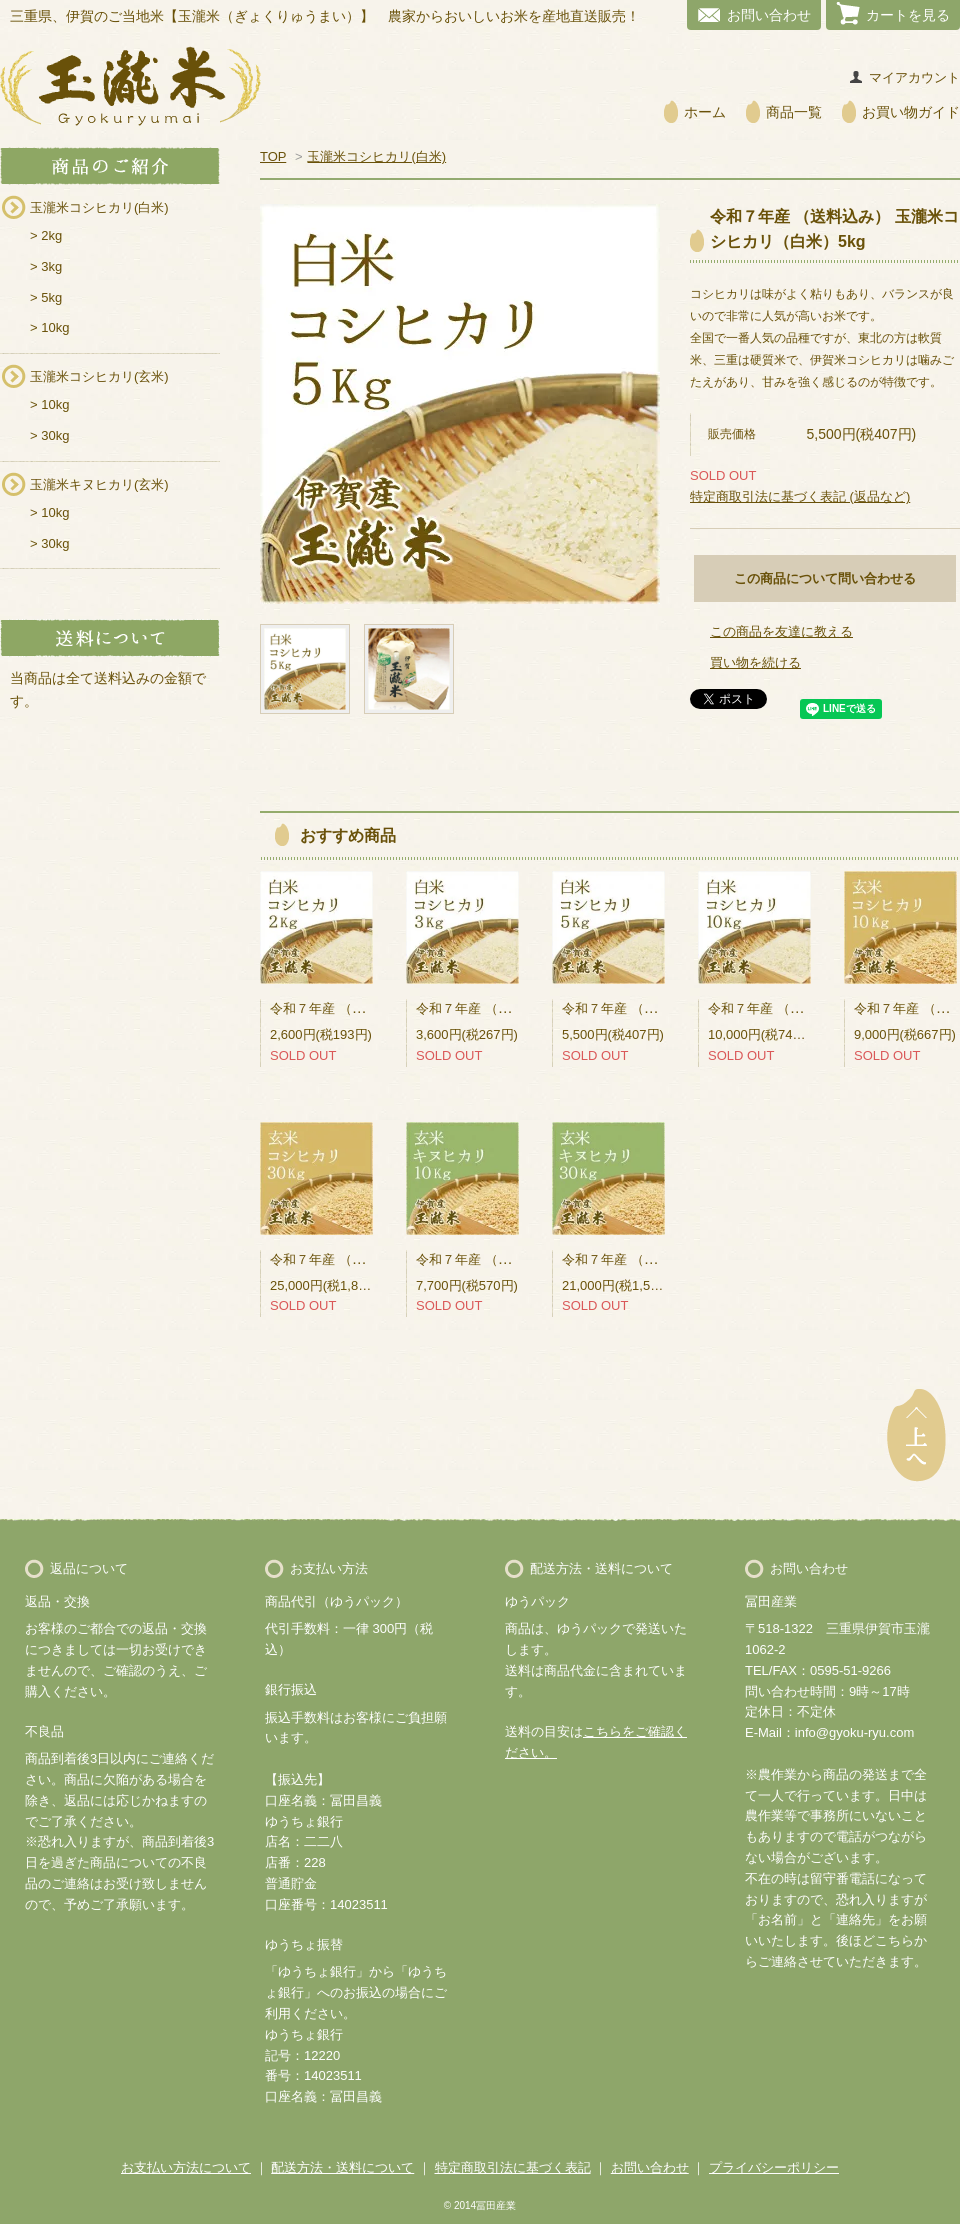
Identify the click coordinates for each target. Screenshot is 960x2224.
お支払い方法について (186, 2167)
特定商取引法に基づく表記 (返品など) (800, 496)
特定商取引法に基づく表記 (513, 2167)
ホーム (705, 112)
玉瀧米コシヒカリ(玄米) (99, 376)
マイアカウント (914, 77)
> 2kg (46, 235)
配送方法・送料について (342, 2167)
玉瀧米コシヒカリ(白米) (99, 207)
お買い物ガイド (911, 112)
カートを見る (908, 15)
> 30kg (49, 435)
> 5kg (46, 297)
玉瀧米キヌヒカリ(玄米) (99, 484)
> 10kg (49, 327)
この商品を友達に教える (781, 631)
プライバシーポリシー (774, 2167)
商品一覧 (794, 112)
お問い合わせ (769, 15)
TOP (273, 156)
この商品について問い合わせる (825, 578)
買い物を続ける (755, 662)
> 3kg (46, 266)
